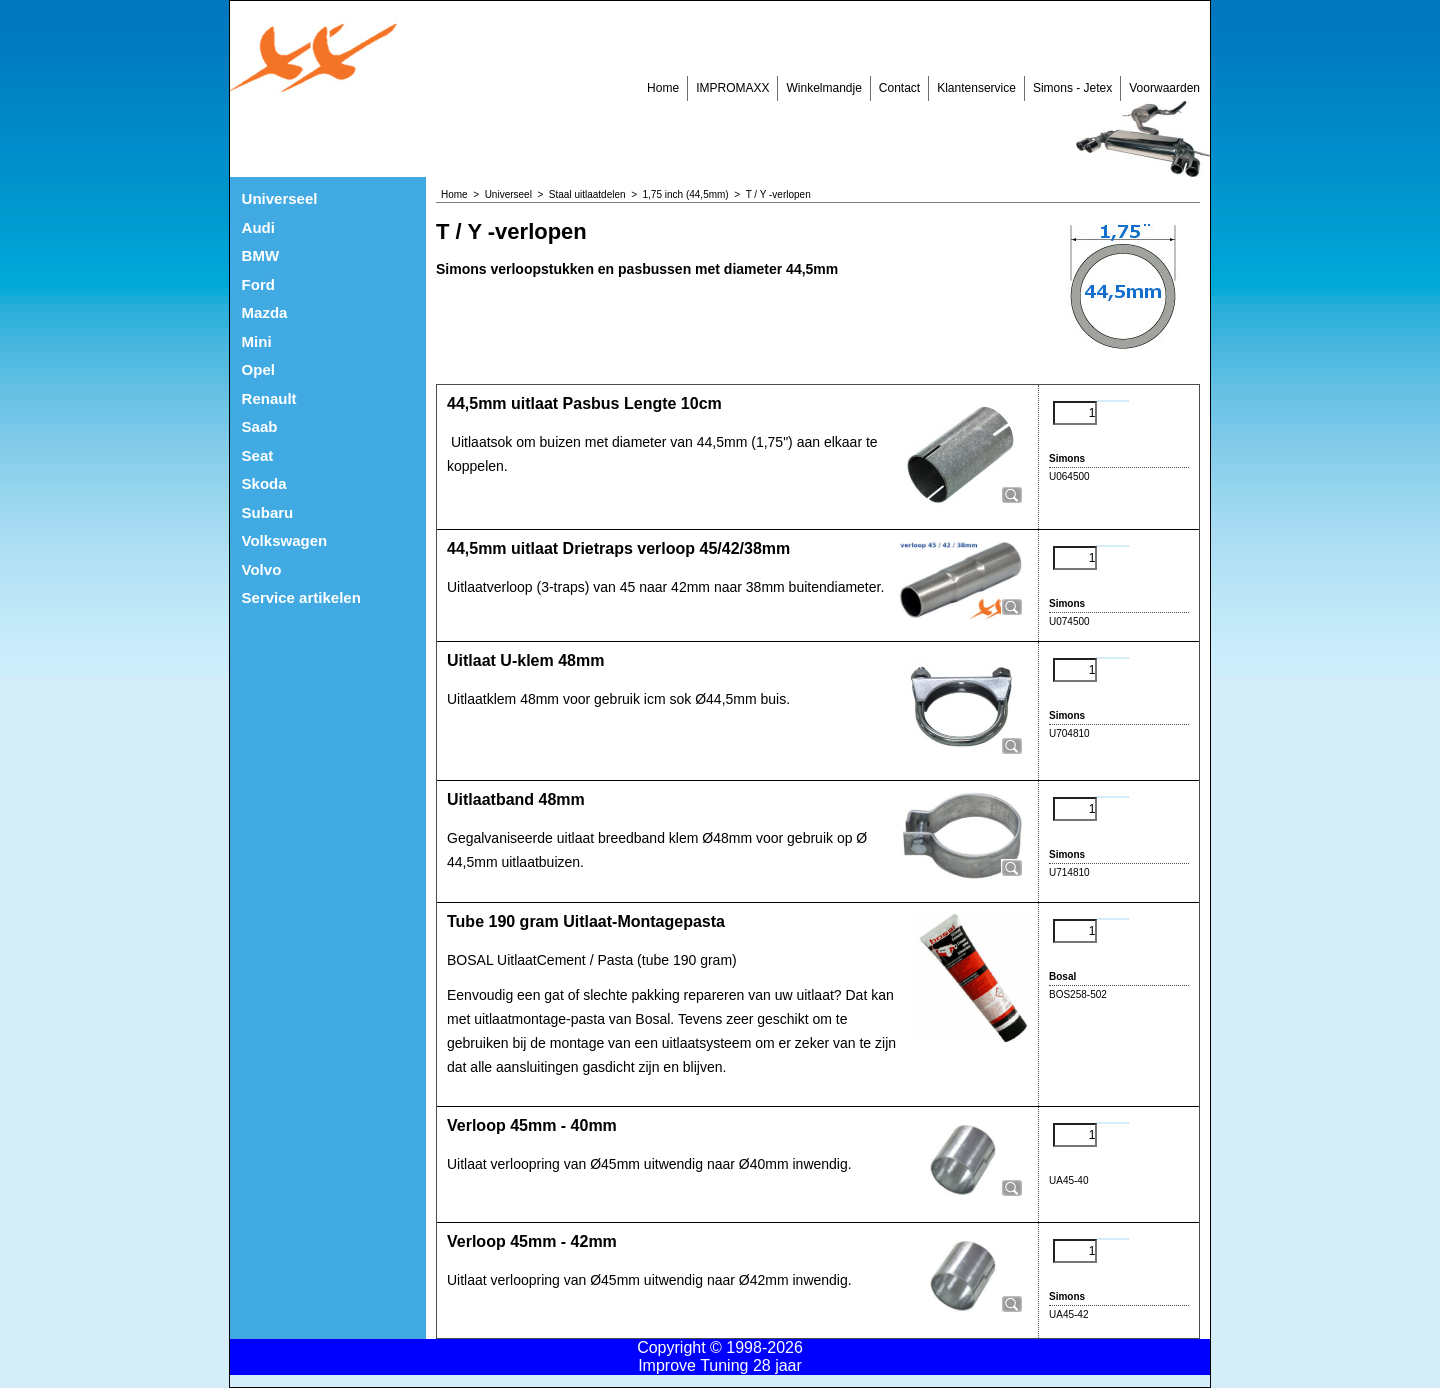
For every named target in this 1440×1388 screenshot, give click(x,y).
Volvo (262, 569)
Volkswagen (285, 540)
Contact (899, 88)
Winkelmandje (823, 88)
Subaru (268, 512)
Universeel (280, 198)
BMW (261, 255)
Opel (258, 369)
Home (663, 88)
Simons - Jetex (1072, 88)
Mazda (265, 312)
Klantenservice (976, 88)
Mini (257, 341)
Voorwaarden (1164, 88)
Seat (258, 455)
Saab (260, 426)
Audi (258, 227)
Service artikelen (301, 597)
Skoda (264, 483)
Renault (269, 398)
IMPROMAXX (732, 88)
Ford (258, 284)
